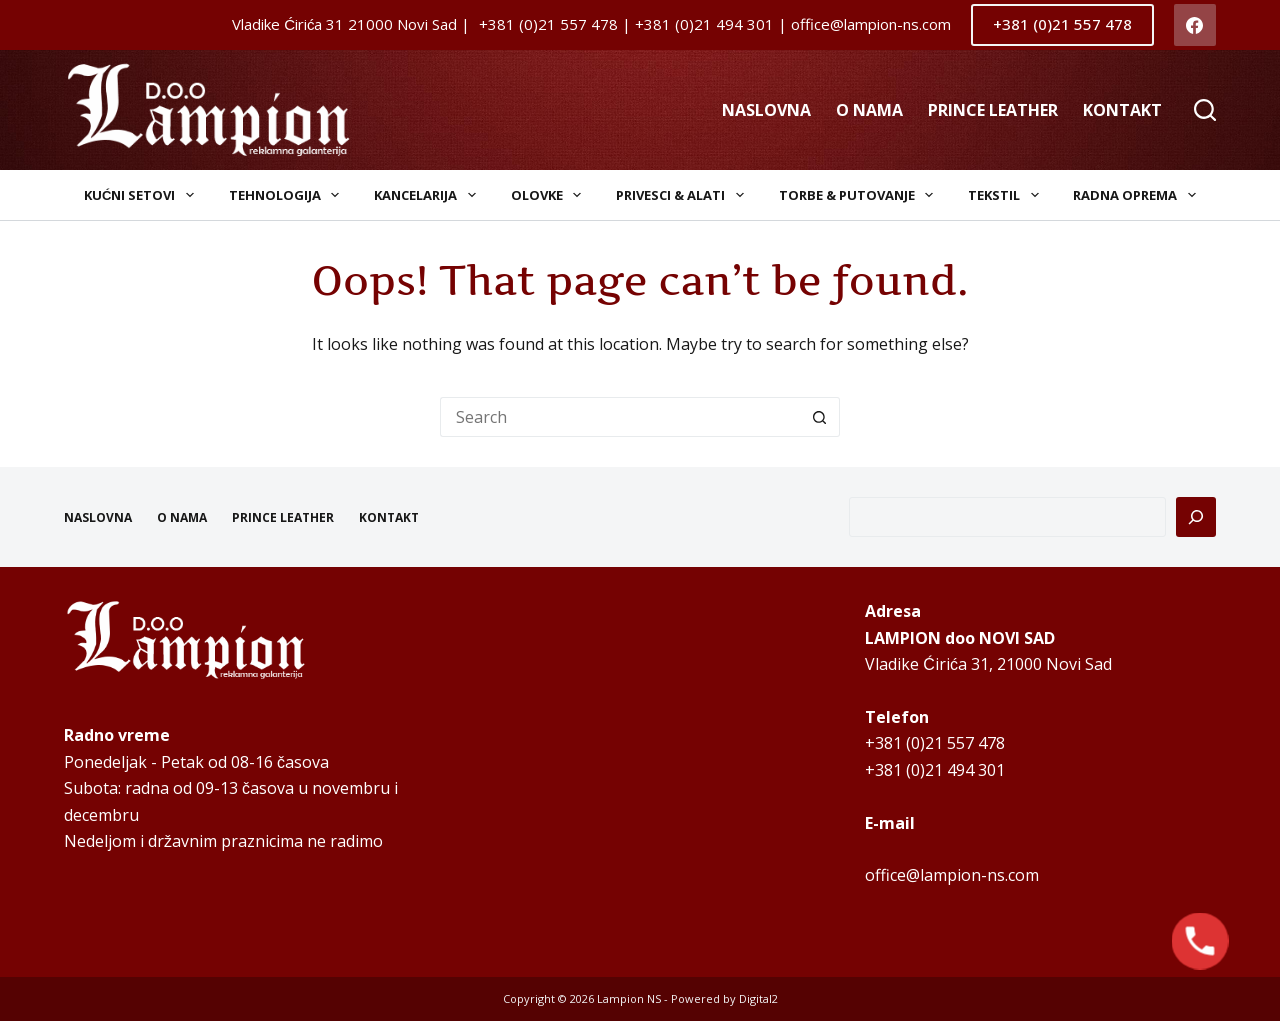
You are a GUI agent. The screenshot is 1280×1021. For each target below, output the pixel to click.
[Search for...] (620, 417)
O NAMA (869, 110)
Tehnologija (288, 195)
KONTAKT (1122, 110)
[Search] (1205, 110)
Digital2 (758, 998)
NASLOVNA (766, 110)
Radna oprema (1138, 195)
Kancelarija (429, 195)
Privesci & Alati (684, 195)
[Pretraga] (1196, 517)
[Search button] (820, 417)
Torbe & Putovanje (860, 195)
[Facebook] (1195, 25)
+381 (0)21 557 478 (1062, 24)
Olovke (550, 195)
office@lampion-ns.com (952, 875)
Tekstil (1007, 195)
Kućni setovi (143, 195)
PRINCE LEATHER (993, 110)
